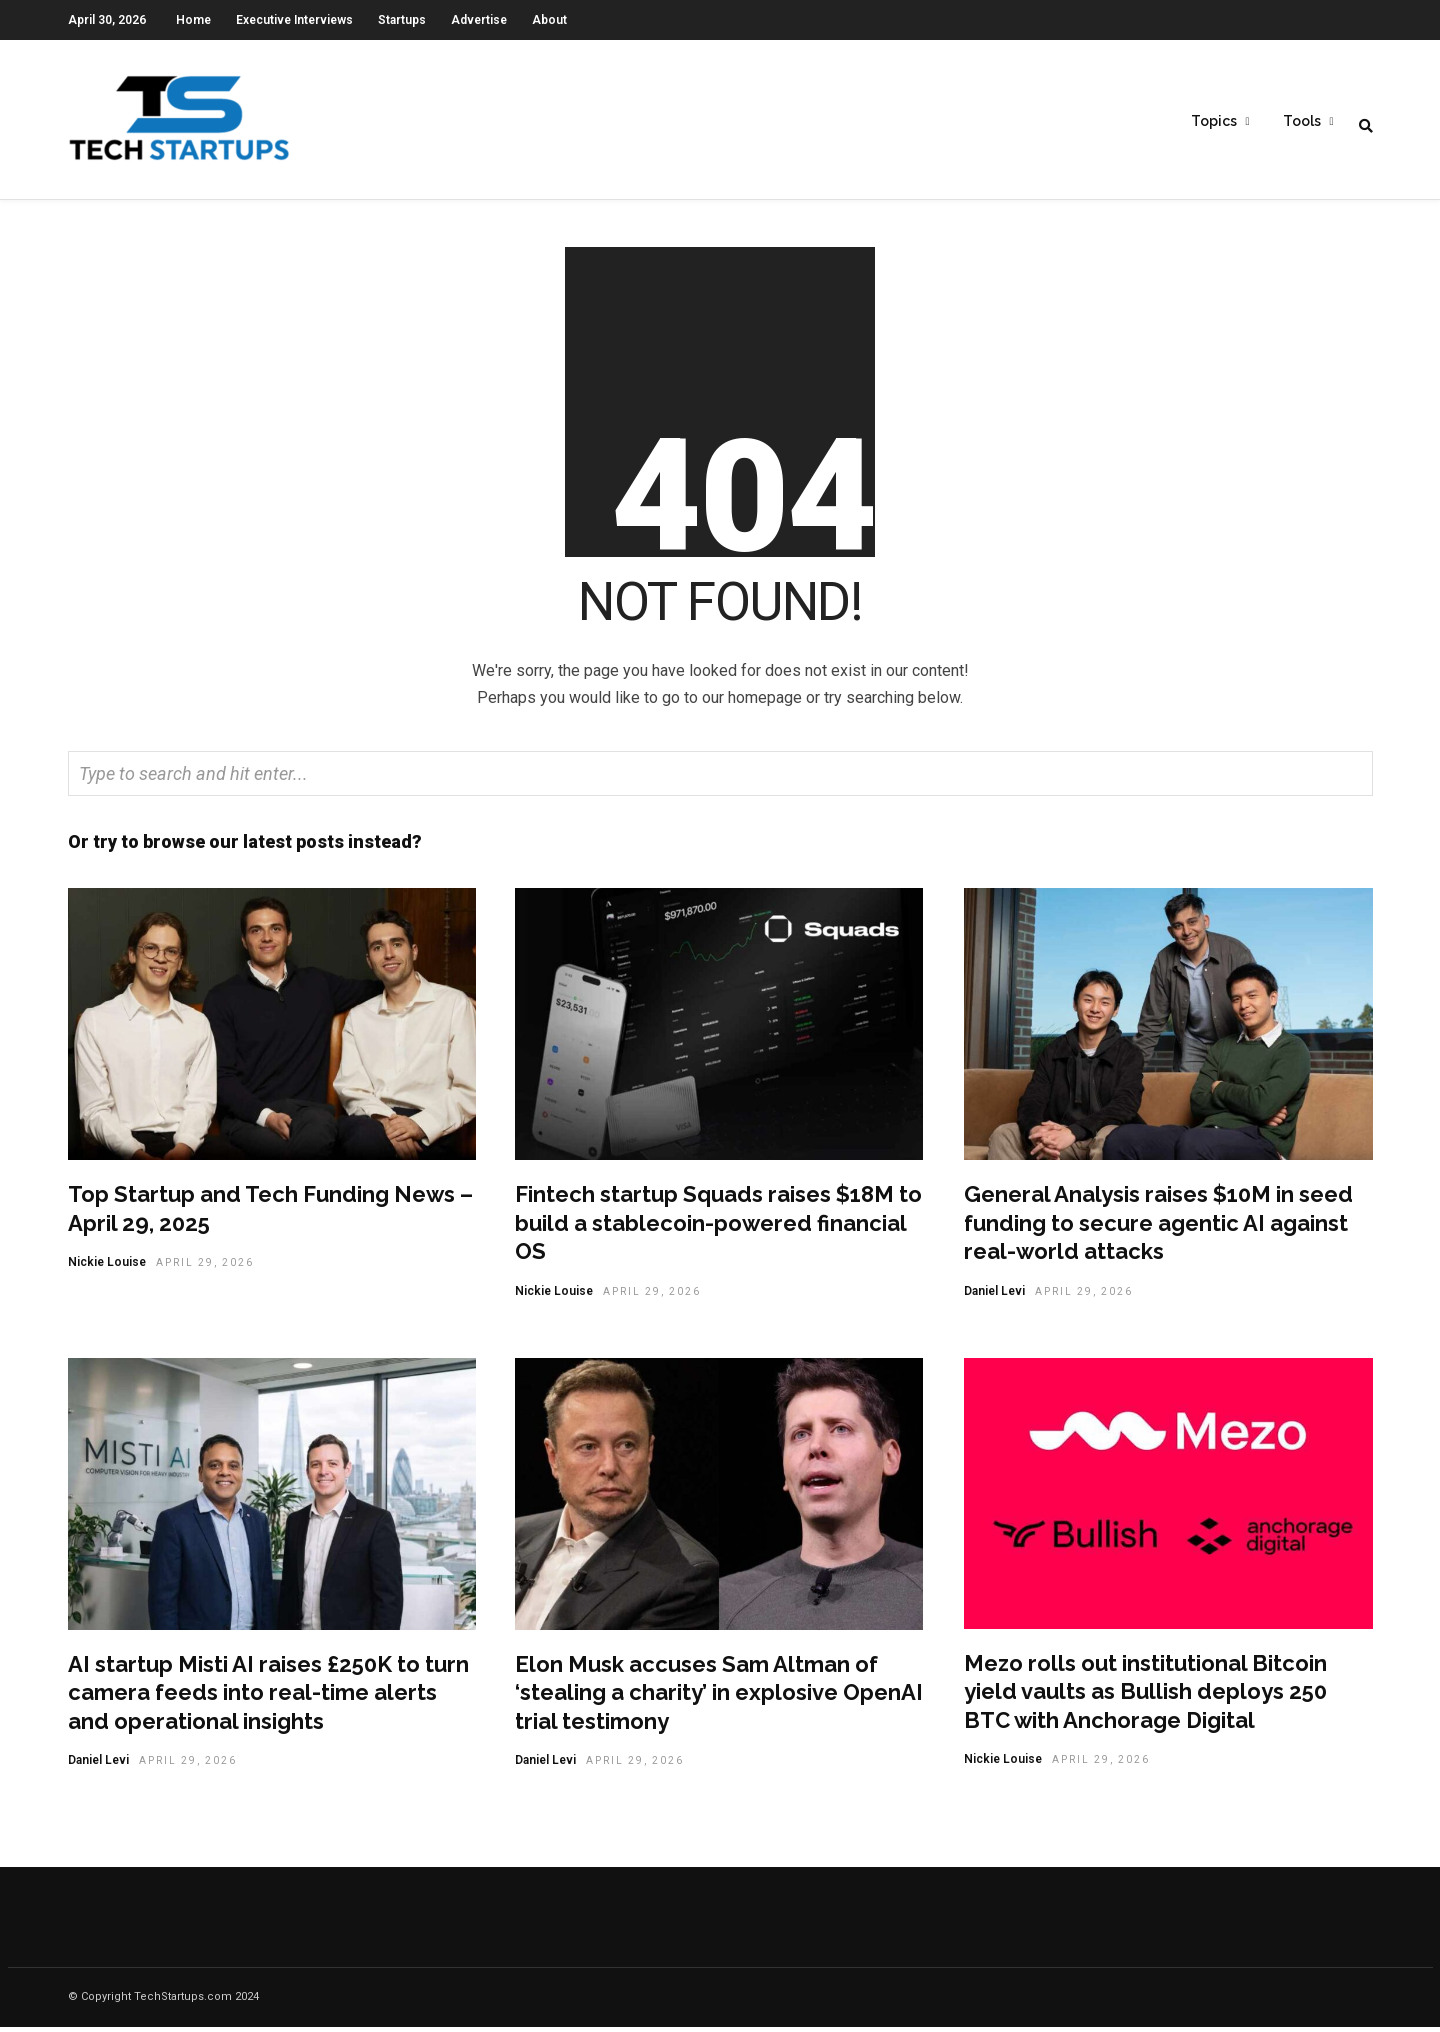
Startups (402, 20)
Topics (1214, 121)
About (549, 20)
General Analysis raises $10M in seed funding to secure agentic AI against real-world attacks (1158, 1227)
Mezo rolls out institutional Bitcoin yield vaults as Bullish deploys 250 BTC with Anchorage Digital (1145, 1696)
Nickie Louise (107, 1267)
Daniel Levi (994, 1296)
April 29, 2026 (205, 1267)
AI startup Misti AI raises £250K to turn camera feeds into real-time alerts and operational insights (268, 1697)
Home (193, 20)
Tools (1302, 121)
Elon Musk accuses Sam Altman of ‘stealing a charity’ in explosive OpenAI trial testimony (719, 1697)
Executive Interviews (294, 20)
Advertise (479, 20)
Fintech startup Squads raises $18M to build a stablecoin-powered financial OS (718, 1227)
